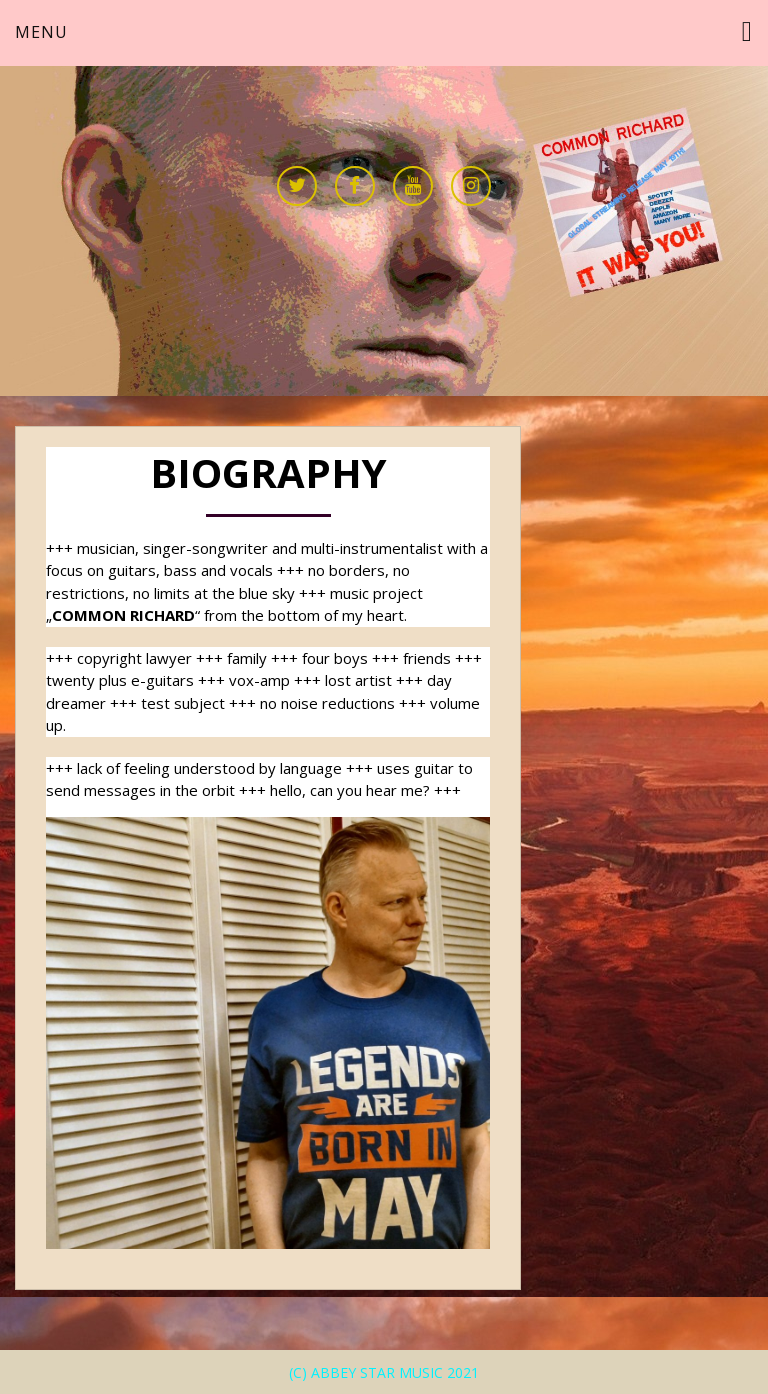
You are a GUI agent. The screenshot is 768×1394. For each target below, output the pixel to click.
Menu (41, 32)
